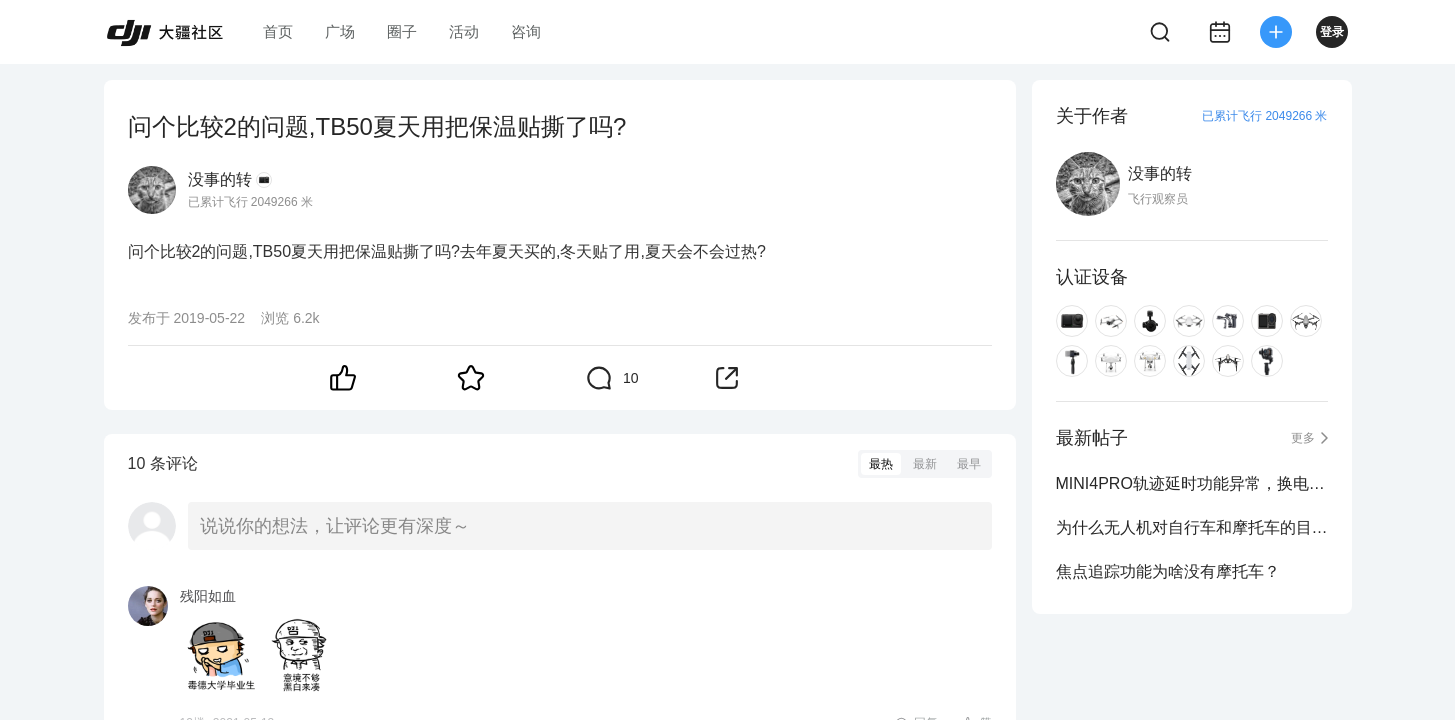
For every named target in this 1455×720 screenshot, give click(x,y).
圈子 (402, 31)
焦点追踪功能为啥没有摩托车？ (1168, 571)
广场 (340, 31)
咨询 (526, 31)
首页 (278, 31)
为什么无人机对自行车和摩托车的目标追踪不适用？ (1192, 527)
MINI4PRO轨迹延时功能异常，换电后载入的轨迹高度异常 (1192, 483)
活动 (464, 31)
